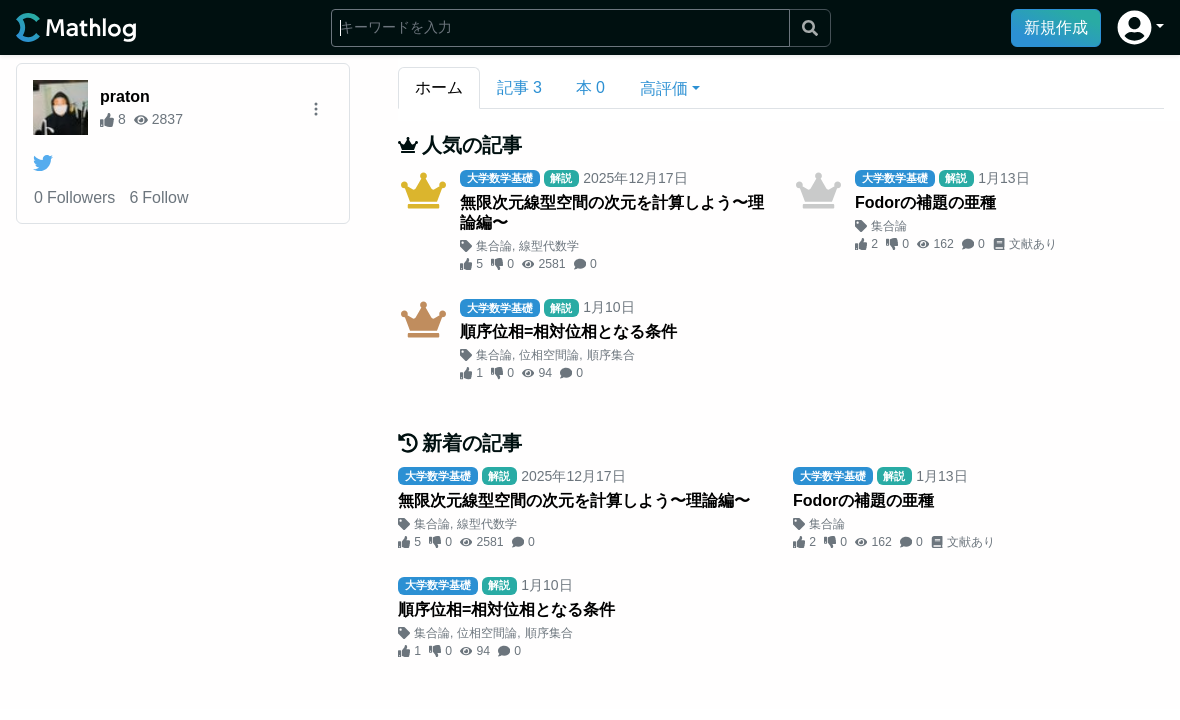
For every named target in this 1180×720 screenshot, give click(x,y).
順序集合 (611, 355)
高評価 (664, 88)
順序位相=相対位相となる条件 (568, 331)
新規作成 (1056, 27)
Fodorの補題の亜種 (925, 202)
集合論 (494, 246)
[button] (1140, 27)
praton (125, 96)
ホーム (439, 87)
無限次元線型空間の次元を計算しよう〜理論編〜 (612, 212)
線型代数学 (549, 246)
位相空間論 (549, 355)
